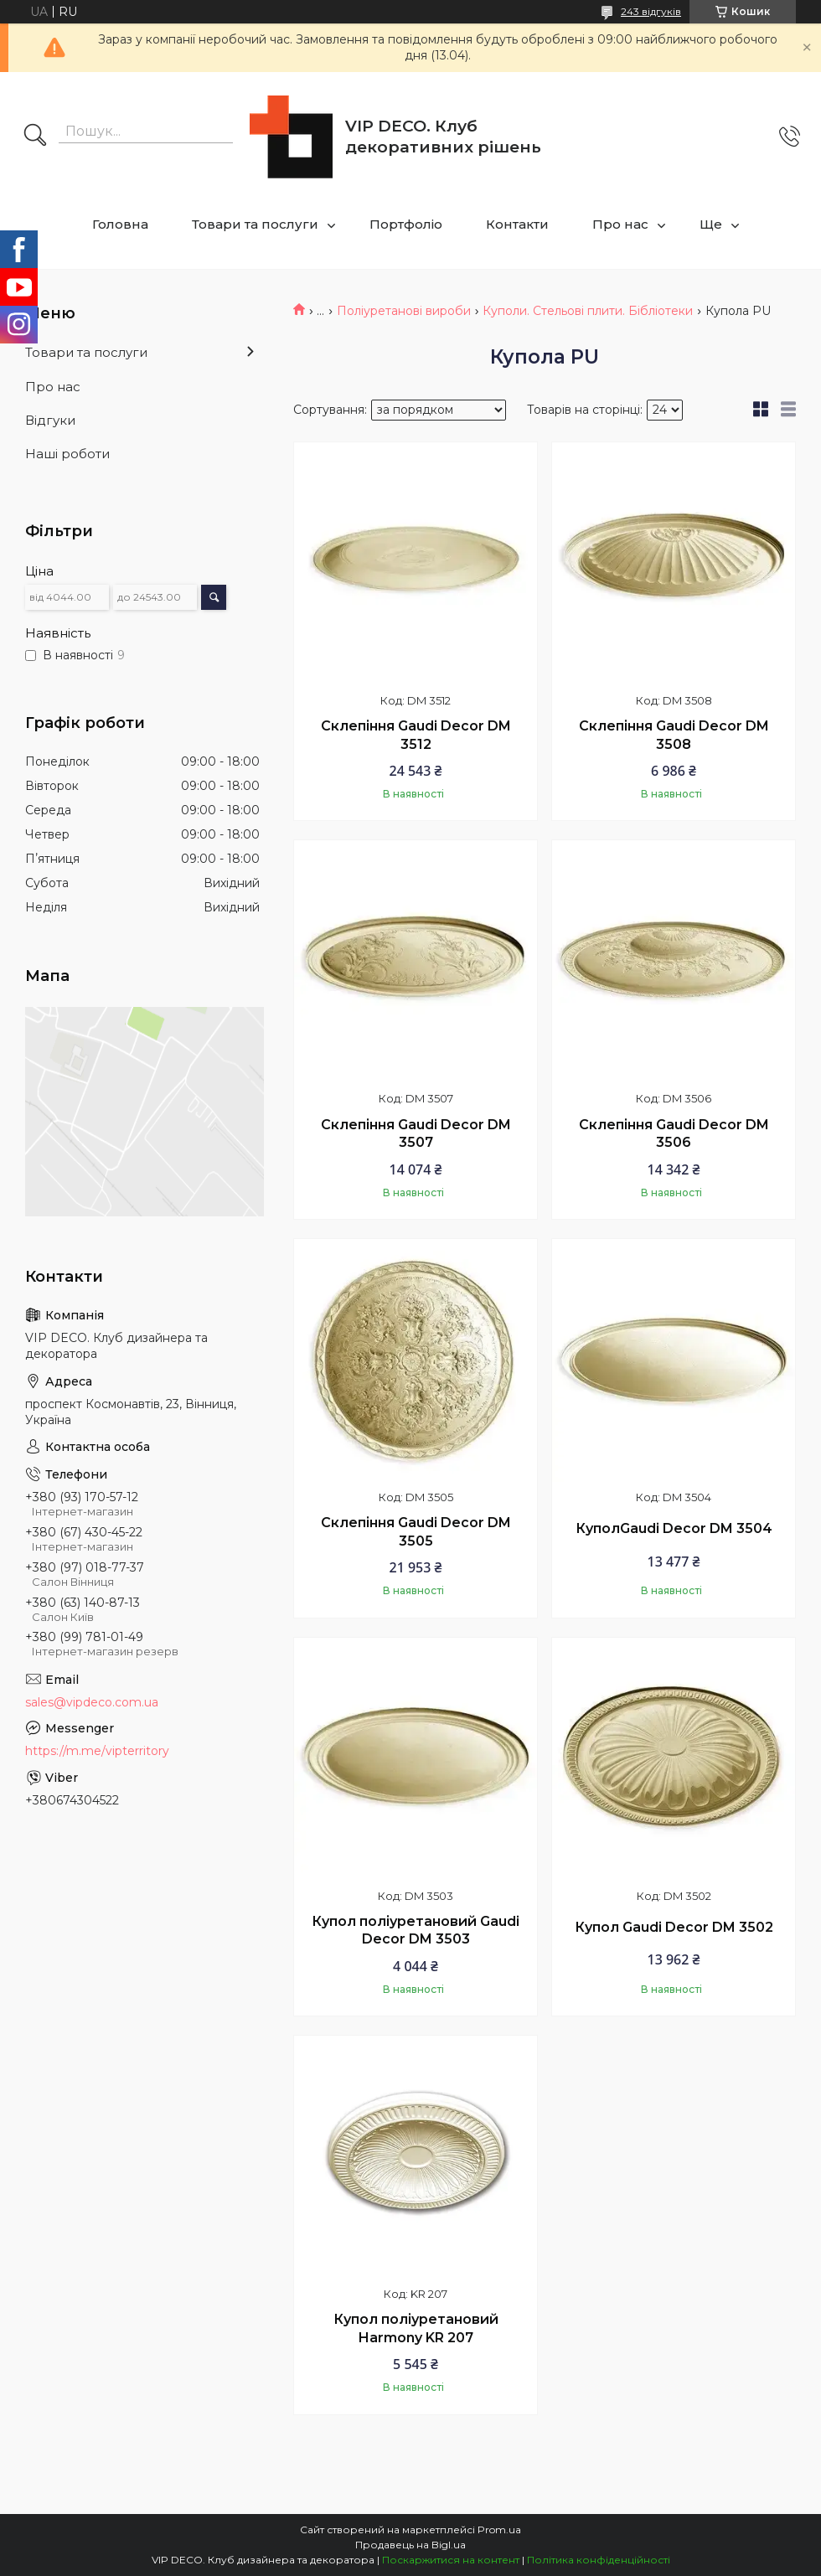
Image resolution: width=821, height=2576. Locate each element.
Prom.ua (499, 2529)
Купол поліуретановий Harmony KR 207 (415, 2328)
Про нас (620, 224)
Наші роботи (67, 454)
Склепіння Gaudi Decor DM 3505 (416, 1532)
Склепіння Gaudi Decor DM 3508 (674, 735)
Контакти (517, 224)
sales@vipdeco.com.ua (91, 1702)
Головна (120, 224)
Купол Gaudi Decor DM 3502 (674, 1927)
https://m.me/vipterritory (97, 1750)
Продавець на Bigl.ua (410, 2544)
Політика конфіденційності (598, 2559)
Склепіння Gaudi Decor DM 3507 (416, 1134)
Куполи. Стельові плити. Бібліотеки (588, 310)
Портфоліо (405, 224)
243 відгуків (651, 11)
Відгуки (50, 420)
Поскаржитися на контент (450, 2559)
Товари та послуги (255, 224)
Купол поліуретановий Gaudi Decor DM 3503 (415, 1930)
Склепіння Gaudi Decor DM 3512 (416, 735)
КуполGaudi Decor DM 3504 (674, 1528)
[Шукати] (35, 136)
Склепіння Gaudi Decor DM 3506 (674, 1134)
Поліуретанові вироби (404, 310)
